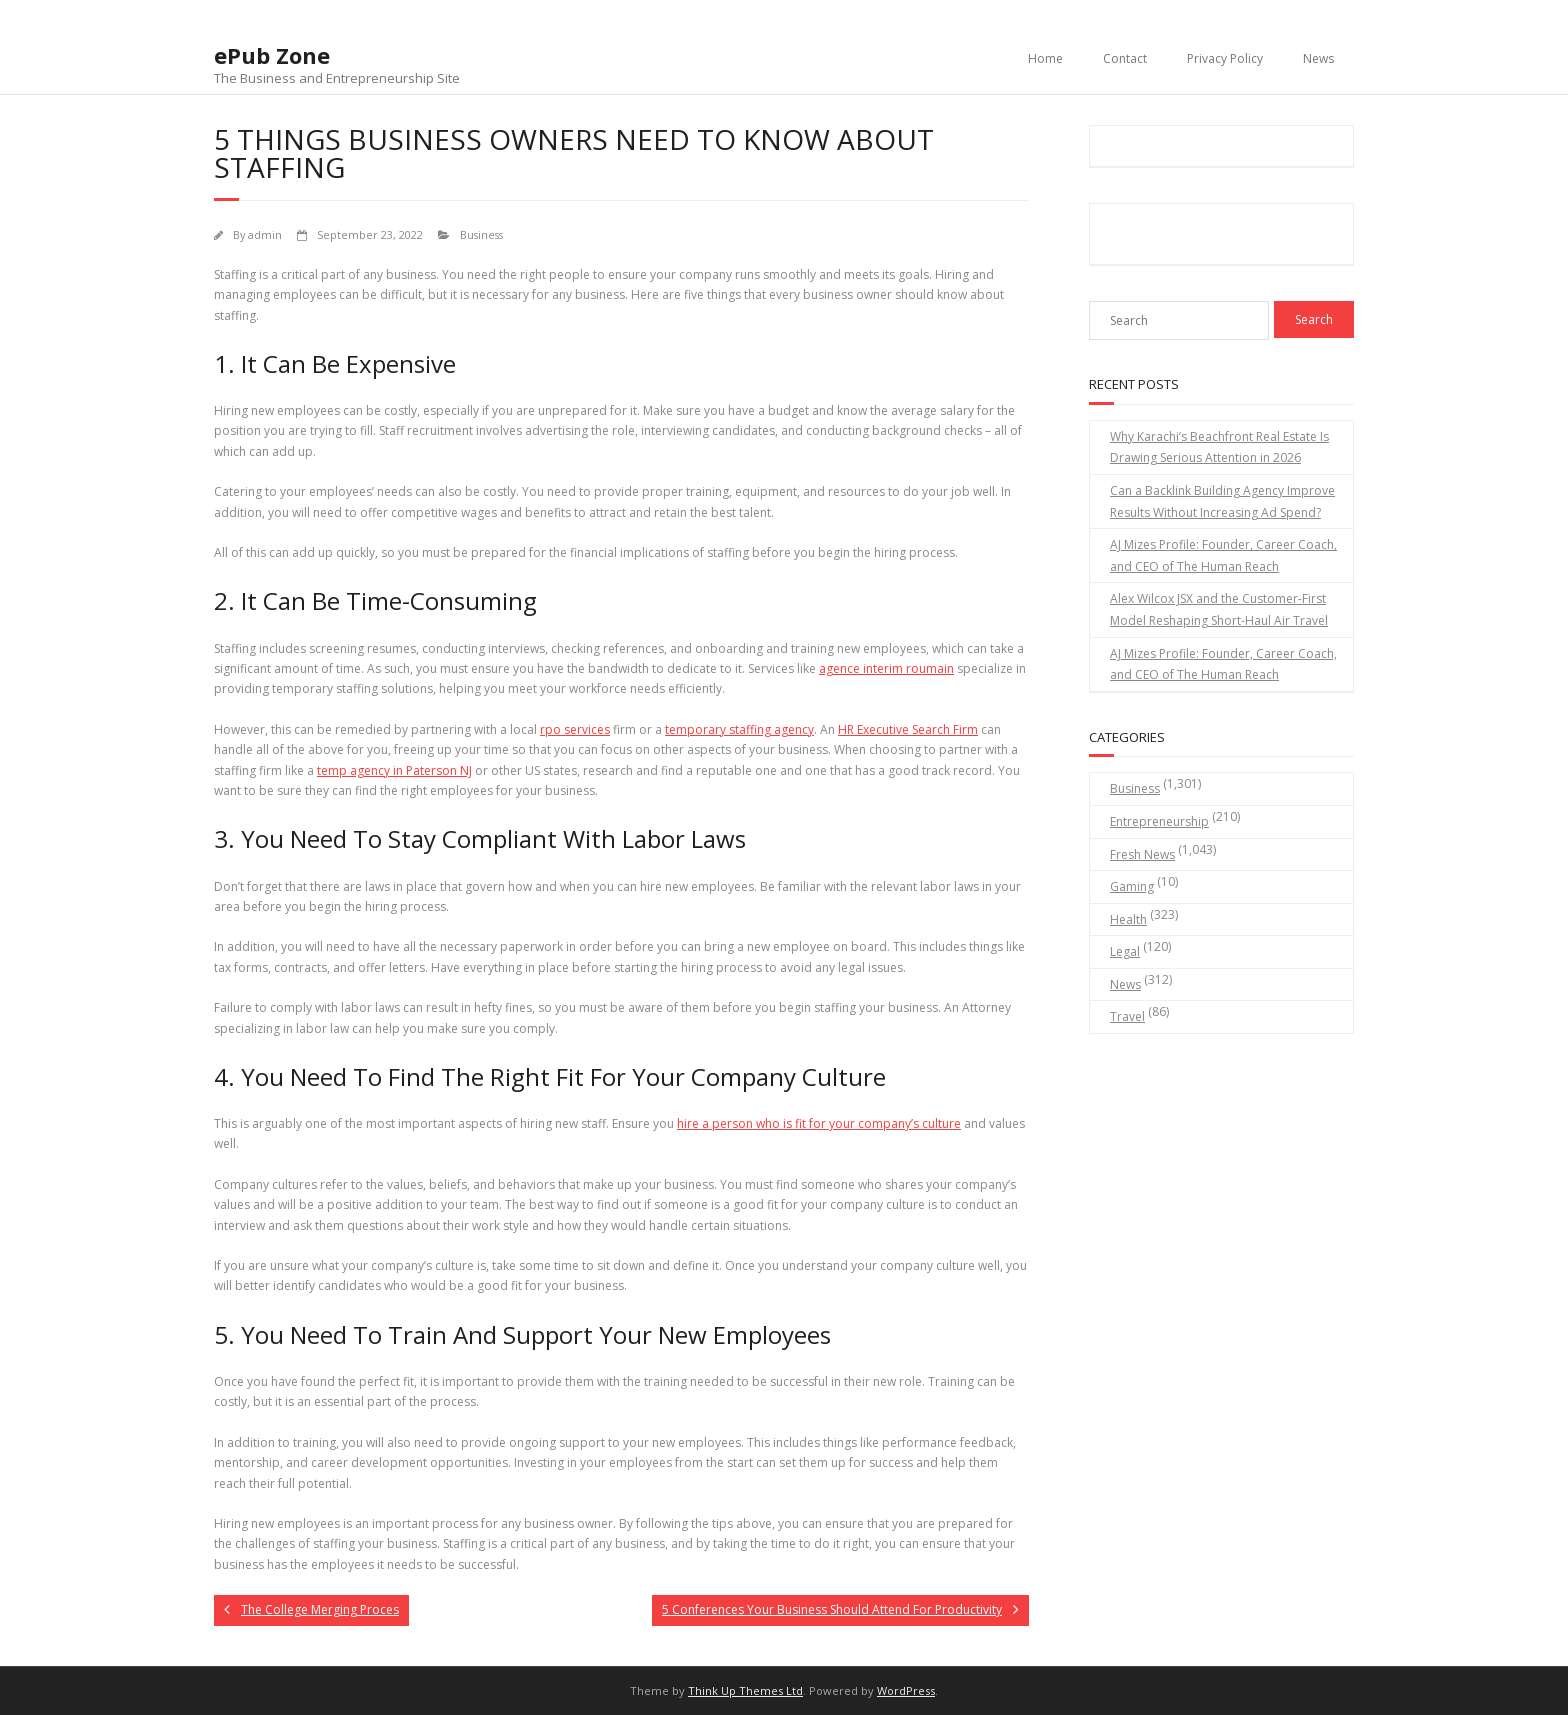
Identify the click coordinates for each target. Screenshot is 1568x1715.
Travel (1127, 1016)
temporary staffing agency (739, 729)
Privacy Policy (1225, 58)
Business (481, 234)
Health (1128, 919)
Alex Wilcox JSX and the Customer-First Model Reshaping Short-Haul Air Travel (1219, 609)
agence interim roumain (886, 668)
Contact (1125, 58)
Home (1045, 58)
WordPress (906, 1690)
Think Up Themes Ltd (745, 1690)
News (1318, 58)
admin (265, 234)
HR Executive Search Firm (908, 729)
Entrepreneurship (1159, 821)
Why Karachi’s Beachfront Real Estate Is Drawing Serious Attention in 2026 (1219, 447)
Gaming (1132, 886)
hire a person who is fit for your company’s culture (819, 1123)
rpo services (575, 729)
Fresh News (1142, 854)
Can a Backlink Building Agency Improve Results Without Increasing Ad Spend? (1222, 501)
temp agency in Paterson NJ (394, 770)
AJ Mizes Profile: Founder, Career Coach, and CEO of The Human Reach (1223, 555)
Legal (1125, 951)
